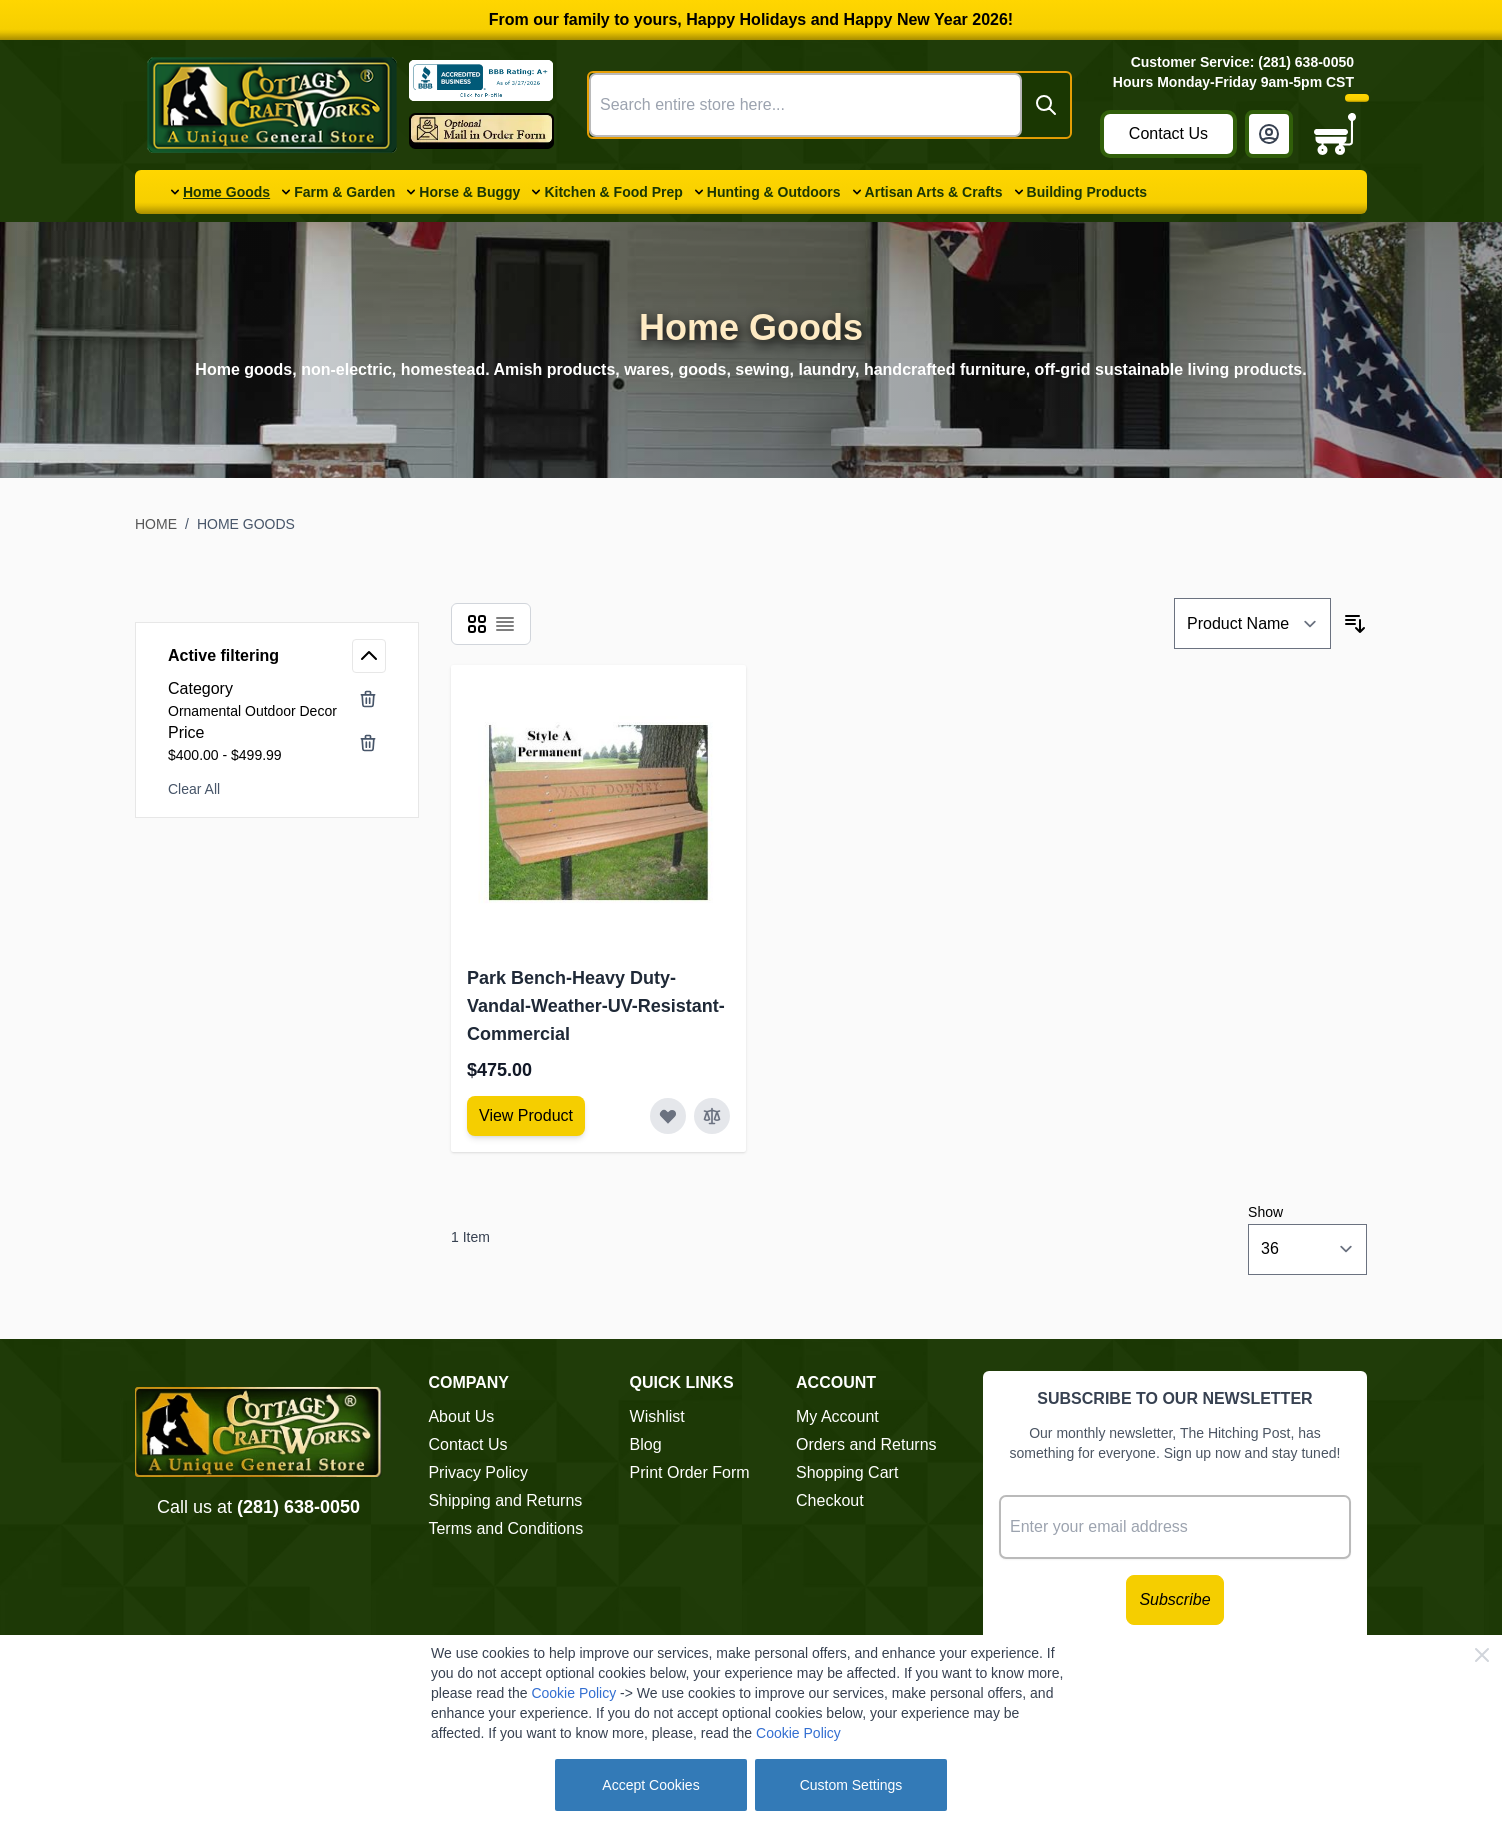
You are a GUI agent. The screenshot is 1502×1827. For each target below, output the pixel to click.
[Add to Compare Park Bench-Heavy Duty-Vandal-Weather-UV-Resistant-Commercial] (712, 1116)
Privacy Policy (478, 1472)
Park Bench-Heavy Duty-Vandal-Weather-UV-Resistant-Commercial (596, 1006)
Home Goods (226, 192)
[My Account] (1269, 134)
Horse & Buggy (469, 192)
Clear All (194, 789)
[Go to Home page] (272, 105)
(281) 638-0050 (298, 1507)
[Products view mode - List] (505, 624)
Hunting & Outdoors (774, 192)
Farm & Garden (344, 192)
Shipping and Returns (505, 1500)
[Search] (1046, 105)
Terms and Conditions (505, 1528)
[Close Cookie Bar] (1482, 1655)
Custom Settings (851, 1785)
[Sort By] (1252, 623)
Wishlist (657, 1416)
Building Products (1087, 192)
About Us (461, 1416)
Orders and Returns (866, 1444)
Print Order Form (690, 1472)
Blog (646, 1444)
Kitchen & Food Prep (613, 192)
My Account (837, 1416)
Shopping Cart (847, 1472)
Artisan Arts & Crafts (934, 192)
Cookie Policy (573, 1693)
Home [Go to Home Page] (156, 524)
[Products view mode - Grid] (477, 624)
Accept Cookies (650, 1785)
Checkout (830, 1500)
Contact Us (1168, 133)
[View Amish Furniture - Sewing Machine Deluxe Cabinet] (526, 1116)
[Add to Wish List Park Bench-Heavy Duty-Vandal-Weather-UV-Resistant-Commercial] (668, 1116)
